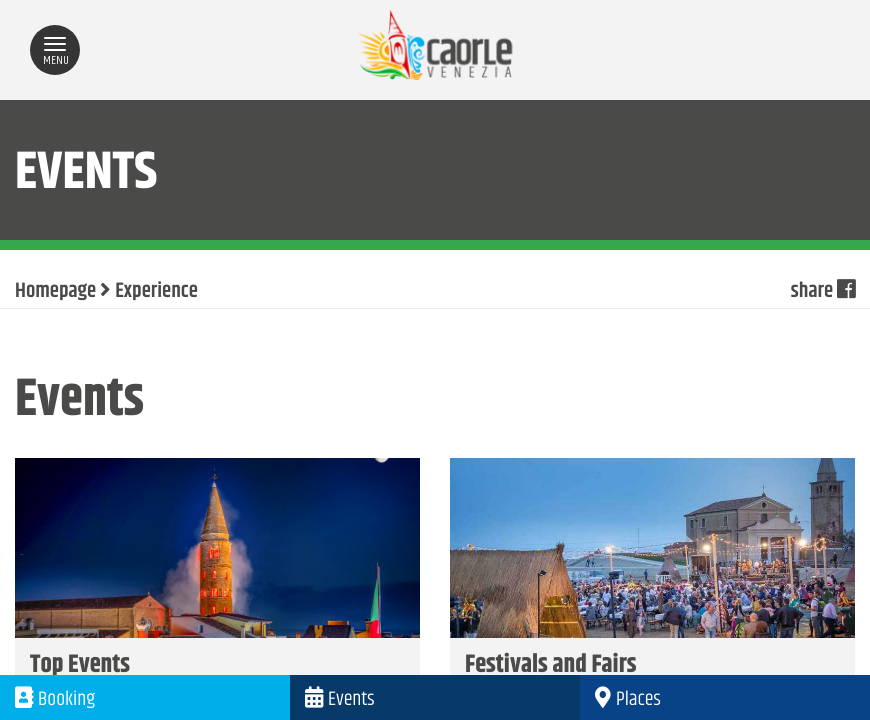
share (823, 292)
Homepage (55, 292)
